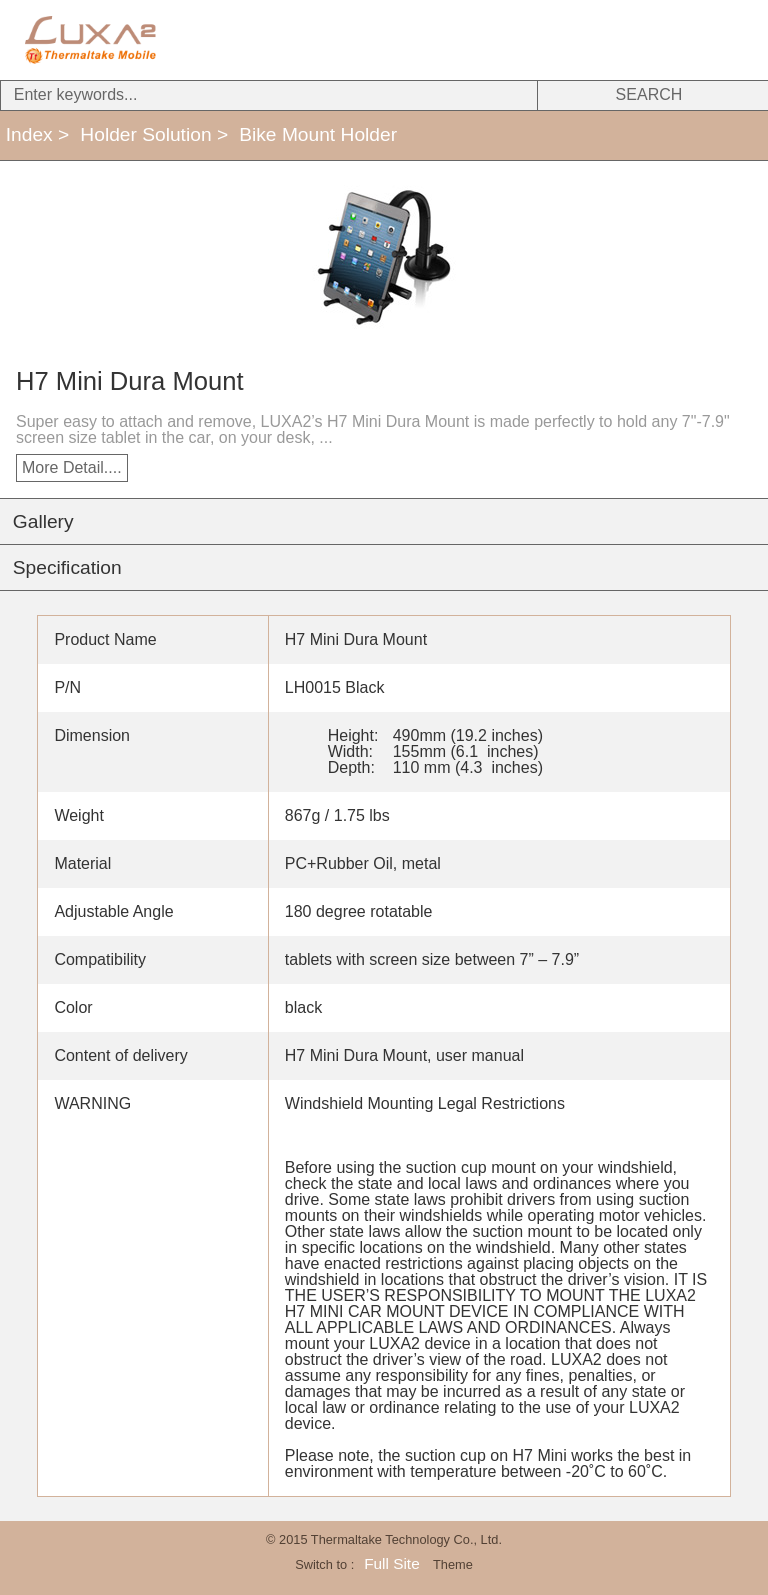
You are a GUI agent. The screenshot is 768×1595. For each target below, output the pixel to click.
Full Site (391, 1563)
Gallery (43, 521)
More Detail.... (72, 467)
